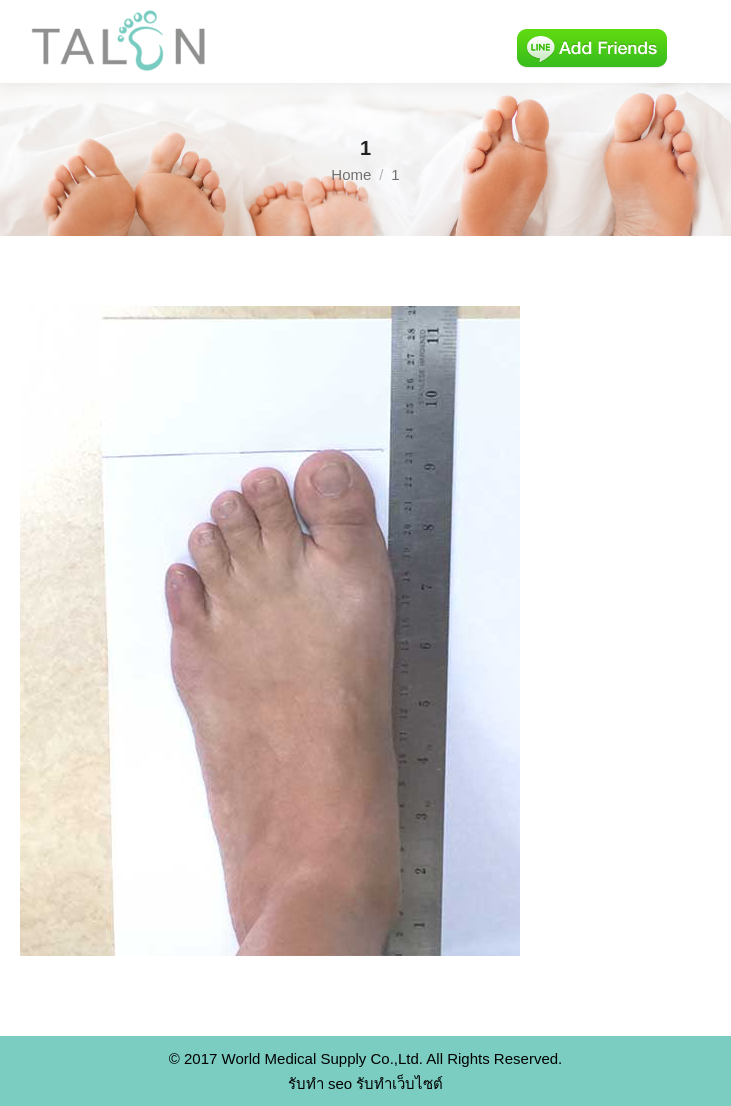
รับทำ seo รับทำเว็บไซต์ (366, 1083)
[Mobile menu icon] (699, 42)
